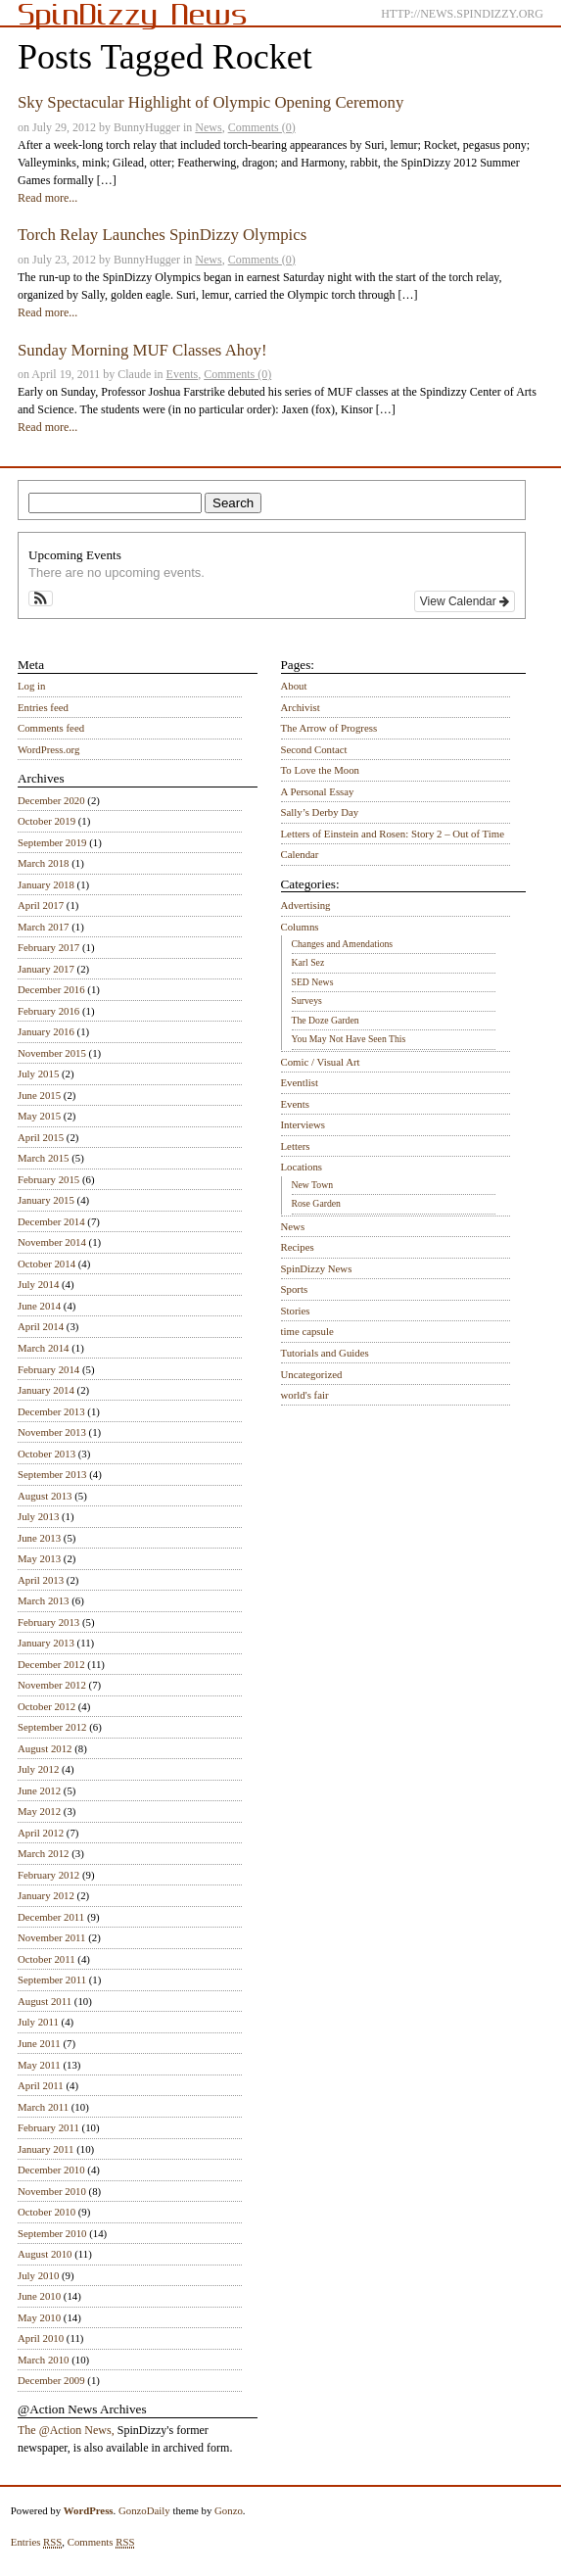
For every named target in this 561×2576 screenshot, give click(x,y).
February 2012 (48, 1875)
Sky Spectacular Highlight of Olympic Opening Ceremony (210, 102)
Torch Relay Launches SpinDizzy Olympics (162, 234)
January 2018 (46, 884)
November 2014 (52, 1242)
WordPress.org (48, 749)
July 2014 (38, 1284)
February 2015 (48, 1179)
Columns (300, 926)
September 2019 (52, 842)
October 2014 (46, 1263)
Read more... (47, 198)
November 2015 (52, 1053)
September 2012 (52, 1727)
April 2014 (41, 1326)
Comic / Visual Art (320, 1062)
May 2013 (39, 1558)
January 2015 (46, 1200)
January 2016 (46, 1031)
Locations (302, 1166)
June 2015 (39, 1095)
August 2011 (44, 2001)
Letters (295, 1146)
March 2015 (43, 1158)
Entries (37, 2542)
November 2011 (51, 1937)
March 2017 (43, 926)
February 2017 (48, 947)
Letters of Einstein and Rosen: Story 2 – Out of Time (393, 833)
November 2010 (52, 2191)
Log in (32, 686)
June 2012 (39, 1790)
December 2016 (51, 989)
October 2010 (46, 2212)
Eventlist (299, 1082)
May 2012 (39, 1811)
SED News (313, 982)
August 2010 (45, 2254)
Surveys (307, 1000)
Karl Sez (308, 962)
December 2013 (51, 1411)
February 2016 (48, 1011)
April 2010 (41, 2338)
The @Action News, (66, 2430)
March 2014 (43, 1348)
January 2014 (46, 1390)
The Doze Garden (325, 1020)
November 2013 (52, 1432)
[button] (40, 598)
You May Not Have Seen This (349, 1038)
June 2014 (39, 1306)
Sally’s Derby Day (320, 812)
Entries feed (43, 707)
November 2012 (52, 1685)
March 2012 (43, 1853)
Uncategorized (312, 1374)
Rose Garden (316, 1203)
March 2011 (43, 2107)
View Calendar (464, 601)
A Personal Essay (317, 791)
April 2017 (41, 905)
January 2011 (45, 2149)
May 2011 (39, 2065)
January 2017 (46, 969)
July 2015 (38, 1073)
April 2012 (41, 1832)
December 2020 (51, 800)
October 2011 (46, 1959)
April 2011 (41, 2085)
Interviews (303, 1124)
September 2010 (52, 2233)
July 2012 (38, 1769)
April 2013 (41, 1580)
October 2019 (46, 821)
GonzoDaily (144, 2510)
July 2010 (38, 2275)
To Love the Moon (320, 770)
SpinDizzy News (316, 1268)
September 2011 (52, 1979)
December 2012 (51, 1664)
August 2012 (45, 1748)
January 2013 (46, 1642)
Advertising (306, 905)
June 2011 (39, 2043)
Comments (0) (262, 127)
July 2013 (38, 1516)
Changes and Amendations (343, 943)
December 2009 (51, 2380)
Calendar (300, 854)
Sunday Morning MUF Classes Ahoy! (142, 350)
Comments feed (51, 728)
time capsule (307, 1331)
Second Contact (314, 749)
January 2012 (46, 1895)
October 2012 (46, 1706)
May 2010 (39, 2317)
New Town (313, 1184)
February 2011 (48, 2127)
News (208, 127)
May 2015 (39, 1115)
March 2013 (43, 1600)
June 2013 (39, 1538)
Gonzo (228, 2510)
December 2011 (51, 1917)
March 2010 (43, 2359)
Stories (295, 1310)
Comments (101, 2542)
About (294, 686)
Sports (294, 1289)
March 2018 (43, 863)
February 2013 (48, 1622)
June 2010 (39, 2296)
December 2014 (51, 1221)
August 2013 (45, 1496)
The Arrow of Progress (329, 728)
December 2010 (51, 2169)
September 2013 (52, 1474)
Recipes (297, 1247)
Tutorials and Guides (325, 1353)
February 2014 (48, 1369)
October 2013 (46, 1453)
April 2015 (41, 1137)
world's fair (305, 1395)
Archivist (300, 707)
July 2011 (38, 2021)
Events (182, 374)
